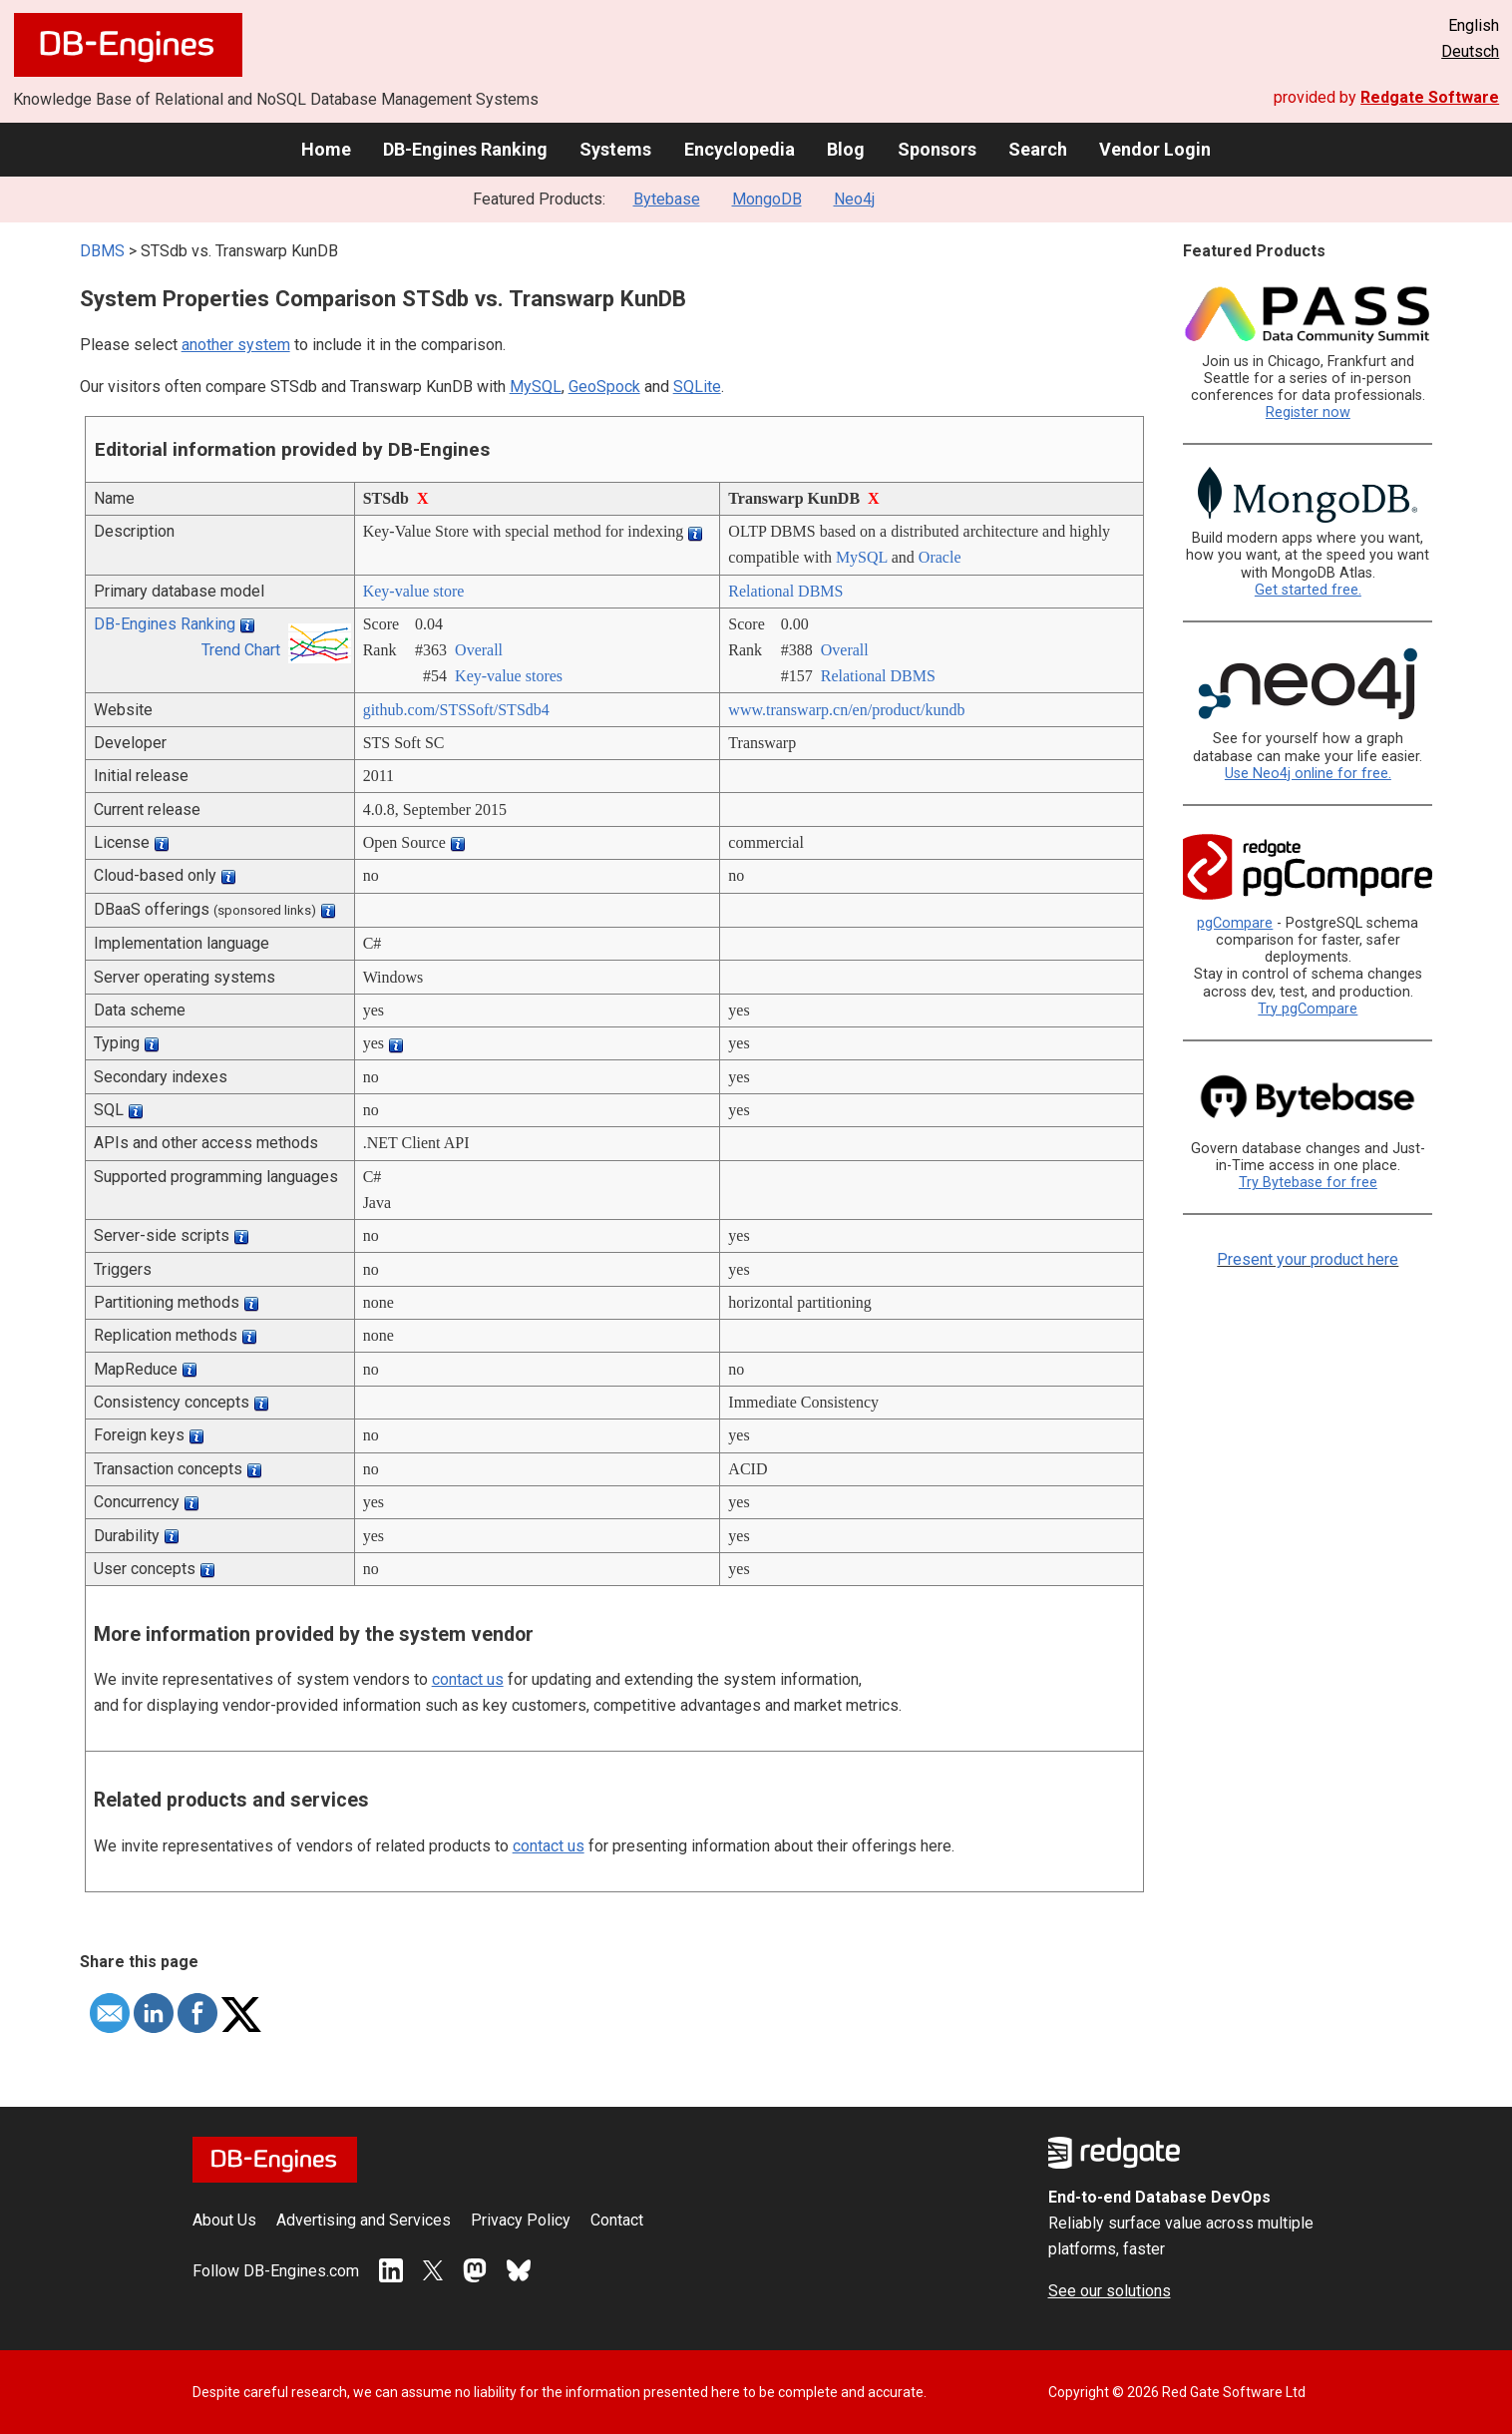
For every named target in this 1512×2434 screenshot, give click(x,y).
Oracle (940, 557)
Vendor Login (1155, 149)
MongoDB (767, 199)
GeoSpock (604, 386)
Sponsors (937, 149)
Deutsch (1470, 51)
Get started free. (1308, 590)
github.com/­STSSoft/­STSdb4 (456, 709)
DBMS (102, 250)
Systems (615, 149)
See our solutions (1109, 2290)
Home (326, 149)
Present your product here (1307, 1259)
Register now (1308, 412)
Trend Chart (240, 649)
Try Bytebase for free (1308, 1182)
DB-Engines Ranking (465, 149)
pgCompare (1235, 923)
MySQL (536, 386)
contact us (468, 1679)
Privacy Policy (520, 2220)
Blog (846, 149)
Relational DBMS (785, 591)
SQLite (697, 386)
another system (236, 344)
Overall (479, 649)
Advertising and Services (363, 2220)
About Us (224, 2220)
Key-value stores (509, 675)
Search (1037, 149)
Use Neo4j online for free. (1308, 773)
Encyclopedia (739, 149)
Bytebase (666, 199)
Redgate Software (1429, 97)
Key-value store (414, 591)
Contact (616, 2220)
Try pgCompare (1307, 1009)
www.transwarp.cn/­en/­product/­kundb (846, 709)
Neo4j (854, 199)
